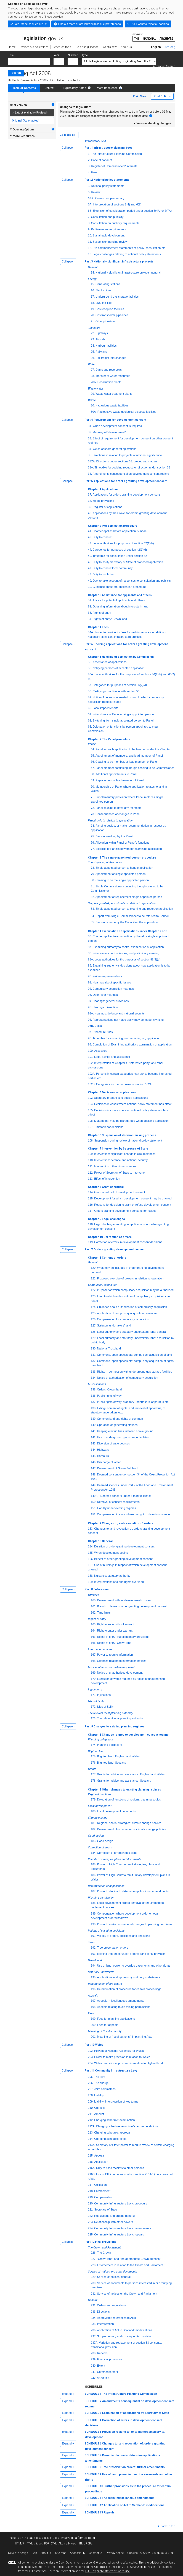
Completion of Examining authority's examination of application (132, 1044)
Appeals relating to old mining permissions (123, 2006)
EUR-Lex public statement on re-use (107, 2571)
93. (90, 994)
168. (93, 1660)
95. (90, 1007)
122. (93, 1290)
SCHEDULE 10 (94, 2486)
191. (93, 1935)
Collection (100, 2184)
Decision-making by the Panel (114, 836)
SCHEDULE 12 (94, 2505)
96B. (91, 1025)
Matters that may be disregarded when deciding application (131, 1120)
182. (93, 1829)
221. (91, 2209)
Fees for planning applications (116, 2018)
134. (93, 1377)
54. (90, 618)
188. (93, 1902)
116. (91, 1204)
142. (93, 1437)
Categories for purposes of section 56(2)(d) (120, 685)
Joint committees (105, 2089)
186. (93, 1875)
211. (91, 2114)
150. (93, 1501)
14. (93, 272)
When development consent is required (117, 425)
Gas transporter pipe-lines (112, 315)
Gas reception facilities (110, 309)
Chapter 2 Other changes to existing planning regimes (124, 1789)
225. (91, 2234)
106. (91, 1120)
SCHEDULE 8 (93, 2467)
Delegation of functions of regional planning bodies (129, 1799)
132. (93, 1360)
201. (93, 2036)
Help (34, 2553)
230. (93, 2283)
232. (93, 2305)
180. (93, 1811)
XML (54, 2543)
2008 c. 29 (46, 80)
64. (93, 749)
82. (93, 896)
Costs (98, 1025)
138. (93, 1408)
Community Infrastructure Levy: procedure (120, 2203)
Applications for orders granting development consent (126, 494)
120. (93, 1267)
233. (93, 2311)
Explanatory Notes (74, 88)
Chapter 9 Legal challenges (106, 1219)
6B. (90, 210)
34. (90, 448)
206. (91, 2083)
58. (90, 691)
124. (93, 1306)
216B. (92, 2174)
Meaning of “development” (109, 432)
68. (93, 774)
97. (90, 1032)
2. (89, 160)
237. (93, 2336)
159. (91, 1581)
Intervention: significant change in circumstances (124, 1153)
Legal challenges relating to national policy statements (127, 254)
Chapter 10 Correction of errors (110, 1237)
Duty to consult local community (113, 568)
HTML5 (19, 2543)
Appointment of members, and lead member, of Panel (129, 755)
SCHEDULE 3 (93, 2413)
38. (90, 500)
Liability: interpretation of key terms (116, 2101)
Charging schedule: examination (114, 2120)
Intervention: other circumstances (115, 1166)
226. (93, 2252)
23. (93, 339)
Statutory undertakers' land (114, 1325)
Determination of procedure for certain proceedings (129, 1989)
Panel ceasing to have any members (119, 807)
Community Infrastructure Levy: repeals (119, 2234)
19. (93, 309)
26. (93, 357)
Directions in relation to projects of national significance (127, 455)
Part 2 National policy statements (107, 179)
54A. (91, 632)
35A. (91, 467)
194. (93, 1965)
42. (90, 537)
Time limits (104, 1612)
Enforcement (102, 2191)
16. (93, 290)
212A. (92, 2126)
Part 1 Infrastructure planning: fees (108, 147)
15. (93, 284)
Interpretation (105, 2323)
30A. (94, 411)
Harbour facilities (106, 345)
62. (90, 720)
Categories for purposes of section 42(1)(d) (120, 549)
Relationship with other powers (113, 2222)
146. (93, 1462)
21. (93, 321)
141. (93, 1431)
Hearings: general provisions (111, 1001)
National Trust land (109, 1348)
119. (91, 1242)
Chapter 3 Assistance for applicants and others (120, 595)
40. (90, 513)
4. (89, 172)
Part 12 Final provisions (100, 2241)
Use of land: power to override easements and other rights (133, 1965)
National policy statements (107, 185)
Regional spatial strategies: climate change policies (129, 1823)
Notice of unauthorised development (120, 1672)
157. (91, 1565)
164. (93, 1630)
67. (93, 767)
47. (90, 568)
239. (93, 2359)
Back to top (167, 2526)
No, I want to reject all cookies (150, 24)
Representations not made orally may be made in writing (128, 1019)
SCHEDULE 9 (93, 2474)
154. (91, 1546)
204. (91, 2063)
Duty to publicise (103, 574)
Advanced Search (164, 66)
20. (93, 315)
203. (91, 2057)
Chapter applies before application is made (120, 531)
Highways (102, 333)
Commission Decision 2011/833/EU (116, 2567)
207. (91, 2089)
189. (93, 1913)
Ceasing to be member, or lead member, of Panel (127, 761)
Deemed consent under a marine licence (125, 1495)
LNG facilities (104, 302)
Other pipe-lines (106, 321)
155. (91, 1552)
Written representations (107, 976)
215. (91, 2155)
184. (93, 1852)
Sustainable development (109, 235)
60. (90, 708)
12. (90, 247)
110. (91, 1160)
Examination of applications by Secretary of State (135, 2412)
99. (90, 1044)
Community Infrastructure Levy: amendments (122, 2228)
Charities (99, 2107)
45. (90, 555)
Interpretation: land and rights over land (119, 1581)
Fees (94, 172)
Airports (100, 339)
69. (93, 780)
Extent (101, 2365)
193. (93, 1953)
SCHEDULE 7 (93, 2455)
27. (93, 369)
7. (89, 216)
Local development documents (116, 1811)
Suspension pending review (110, 241)
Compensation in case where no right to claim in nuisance (133, 1514)
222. (91, 2215)
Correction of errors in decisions (117, 1852)
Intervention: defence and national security (121, 1160)
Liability (99, 2095)
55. (90, 662)
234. (93, 2317)
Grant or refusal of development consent (119, 1192)
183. (93, 1841)
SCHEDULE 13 (94, 2512)
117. (91, 1210)
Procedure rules (103, 1032)
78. (93, 867)
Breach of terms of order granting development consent (132, 1606)
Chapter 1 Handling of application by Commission (121, 656)
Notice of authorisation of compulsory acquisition (127, 1377)
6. (89, 192)
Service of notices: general (114, 2276)
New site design (18, 2553)
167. (93, 1654)
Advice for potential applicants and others (119, 600)
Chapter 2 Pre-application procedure (112, 525)
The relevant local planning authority (120, 1718)
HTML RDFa (85, 2543)
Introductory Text (95, 141)
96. (90, 1019)
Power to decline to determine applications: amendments (133, 1891)
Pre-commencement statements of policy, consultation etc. (129, 247)
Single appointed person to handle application (124, 867)
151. (93, 1508)
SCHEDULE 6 (93, 2443)
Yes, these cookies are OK (31, 24)
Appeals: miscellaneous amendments (120, 2000)
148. (93, 1474)
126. (93, 1319)
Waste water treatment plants (114, 393)
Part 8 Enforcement (98, 1589)
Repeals (102, 2353)
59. (90, 697)
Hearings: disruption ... (107, 1007)
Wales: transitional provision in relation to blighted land (128, 2063)
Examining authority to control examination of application (128, 947)
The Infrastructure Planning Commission (116, 153)
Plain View (139, 96)
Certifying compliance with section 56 (116, 691)
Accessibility (77, 2553)
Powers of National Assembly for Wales (119, 2050)
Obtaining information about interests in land (120, 606)
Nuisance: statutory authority (112, 1575)
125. (93, 1313)
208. (91, 2095)
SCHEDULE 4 (93, 2420)
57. (90, 685)
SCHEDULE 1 (93, 2393)
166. (93, 1642)
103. (91, 1097)
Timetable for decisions (108, 1127)
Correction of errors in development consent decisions (128, 1242)
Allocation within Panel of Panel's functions (122, 842)
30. (93, 405)
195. (93, 1977)
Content (49, 88)
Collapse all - (68, 134)
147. (93, 1468)
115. (91, 1198)
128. (93, 1331)
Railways (101, 351)
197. (93, 2000)
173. (93, 1718)
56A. (91, 674)
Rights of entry (102, 612)
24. (93, 345)
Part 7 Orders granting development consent (115, 1249)
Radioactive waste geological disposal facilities (126, 411)
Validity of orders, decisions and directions (123, 1935)
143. (93, 1443)
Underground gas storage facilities (117, 296)
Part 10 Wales (94, 2044)
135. (93, 1389)
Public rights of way (109, 1395)
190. (93, 1924)
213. (91, 2132)
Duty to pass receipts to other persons (120, 2168)
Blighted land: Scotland (111, 1762)
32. (90, 432)
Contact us (95, 2553)
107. (91, 1127)
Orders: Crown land (109, 1389)
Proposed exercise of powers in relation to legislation (130, 1278)
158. (91, 1575)
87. (90, 947)
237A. (94, 2342)
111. (91, 1166)
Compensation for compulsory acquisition (123, 1319)
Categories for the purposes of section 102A (124, 1084)
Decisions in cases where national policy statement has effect (133, 1104)
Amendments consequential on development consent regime (131, 473)
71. (93, 797)
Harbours (103, 1455)
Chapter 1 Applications (103, 489)
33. (90, 438)
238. (93, 2353)
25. (93, 351)
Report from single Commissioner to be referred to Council (132, 916)
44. (90, 549)
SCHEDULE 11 (94, 2498)
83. (93, 908)
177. (93, 1774)
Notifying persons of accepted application (119, 668)
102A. (92, 1073)
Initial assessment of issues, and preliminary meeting (126, 953)
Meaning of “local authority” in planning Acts (124, 2036)
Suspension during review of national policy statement (128, 1140)
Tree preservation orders (112, 1947)
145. (93, 1455)
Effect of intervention (107, 1178)
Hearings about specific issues (112, 982)
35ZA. (92, 461)
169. (93, 1672)
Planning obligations (110, 1744)
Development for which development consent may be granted (133, 1198)
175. (93, 1756)
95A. (91, 1013)
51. (90, 600)
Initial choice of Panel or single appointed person (123, 714)
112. (91, 1172)
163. (93, 1624)
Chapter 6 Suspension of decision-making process (122, 1135)
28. (93, 375)
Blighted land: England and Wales (118, 1756)
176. (93, 1762)
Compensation (103, 2197)
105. (91, 1110)
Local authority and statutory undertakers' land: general (131, 1331)
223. (91, 2222)
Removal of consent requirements (118, 1501)
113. (91, 1178)
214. (91, 2138)
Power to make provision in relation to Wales (122, 2057)
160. (93, 1600)
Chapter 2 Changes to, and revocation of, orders (120, 1523)
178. (93, 1780)
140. (93, 1424)
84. (93, 916)
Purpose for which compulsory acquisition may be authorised (135, 1290)
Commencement (107, 2371)
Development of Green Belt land (117, 1468)
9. (89, 229)
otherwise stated (126, 2562)
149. (93, 1485)
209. (91, 2101)
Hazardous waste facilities (112, 405)
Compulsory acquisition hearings (113, 988)
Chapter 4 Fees (98, 627)
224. (91, 2228)
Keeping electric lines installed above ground (125, 1431)
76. (93, 842)
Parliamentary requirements (108, 229)
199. (93, 2018)
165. (93, 1636)
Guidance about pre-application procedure (119, 586)
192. (93, 1947)
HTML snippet (34, 2543)
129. (93, 1337)
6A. (90, 204)
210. (91, 2107)
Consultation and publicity (107, 216)
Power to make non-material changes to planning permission (135, 1924)
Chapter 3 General (100, 1541)
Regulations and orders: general (114, 2215)
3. (89, 166)
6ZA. (91, 198)
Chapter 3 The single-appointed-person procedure (122, 857)
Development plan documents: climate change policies (131, 1829)
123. (93, 1296)
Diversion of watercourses (113, 1443)
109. (91, 1153)
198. (93, 2006)
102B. (92, 1084)
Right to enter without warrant (115, 1624)
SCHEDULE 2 (93, 2401)
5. (89, 185)
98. (90, 1038)
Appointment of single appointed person (121, 873)
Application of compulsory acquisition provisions (127, 1313)
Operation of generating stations (117, 1424)
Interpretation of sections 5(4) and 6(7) (117, 204)
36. (90, 473)
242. (93, 2378)
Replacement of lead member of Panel (120, 780)
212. (91, 2120)
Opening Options (22, 129)
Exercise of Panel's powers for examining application (129, 848)
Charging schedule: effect (110, 2138)
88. (90, 953)
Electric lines (104, 290)
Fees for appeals (107, 2024)
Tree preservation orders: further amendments (133, 2467)
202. (91, 2050)
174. (93, 1744)
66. (93, 761)
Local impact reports (105, 708)
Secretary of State (105, 2209)
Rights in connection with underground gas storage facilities (134, 1371)
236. (93, 2330)
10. (90, 235)
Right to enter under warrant (114, 1630)
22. (93, 333)
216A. (92, 2168)
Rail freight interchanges (111, 357)
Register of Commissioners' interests (114, 166)
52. (90, 606)
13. (90, 254)
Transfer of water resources (113, 375)
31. (90, 425)
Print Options (162, 96)
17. (93, 296)
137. (93, 1401)
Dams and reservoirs (109, 369)
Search (16, 72)
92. (90, 988)
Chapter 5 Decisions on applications (112, 1092)
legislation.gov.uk (35, 37)
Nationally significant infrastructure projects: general (128, 272)
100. (91, 1050)
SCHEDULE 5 (93, 2431)
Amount (99, 2114)
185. (93, 1864)
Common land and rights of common (120, 1418)
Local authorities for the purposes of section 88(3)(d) (127, 959)
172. (93, 1706)
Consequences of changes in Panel (118, 814)
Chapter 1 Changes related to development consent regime (128, 1734)
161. (93, 1606)
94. (90, 1001)
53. (90, 612)
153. (91, 1528)
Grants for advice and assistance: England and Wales (131, 1774)
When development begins (111, 1552)
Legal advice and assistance (112, 1056)
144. (93, 1449)
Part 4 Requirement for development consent (115, 419)
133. (93, 1371)
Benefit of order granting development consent (123, 1558)
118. (91, 1224)
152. (93, 1514)
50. (90, 586)
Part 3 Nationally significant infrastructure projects (119, 261)
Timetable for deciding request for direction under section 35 (132, 467)
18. (93, 302)
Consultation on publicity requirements (115, 223)
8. (89, 223)
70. (93, 786)
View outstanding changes (152, 123)
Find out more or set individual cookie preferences (89, 24)
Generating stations (108, 284)
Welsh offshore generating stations (114, 448)
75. (93, 836)
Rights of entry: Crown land (110, 618)
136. (93, 1395)
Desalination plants (109, 382)
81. (93, 886)
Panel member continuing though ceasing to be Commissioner (135, 767)
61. (90, 714)
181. (93, 1823)
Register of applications (107, 507)
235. (93, 2323)
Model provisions (103, 500)
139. (93, 1418)
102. (91, 1063)
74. (93, 825)
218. (91, 2191)
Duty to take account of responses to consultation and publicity (132, 580)
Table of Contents (24, 88)
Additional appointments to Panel (116, 774)
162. (93, 1612)
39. (90, 507)
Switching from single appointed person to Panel (123, 720)
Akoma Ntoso (67, 2543)
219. (91, 2197)
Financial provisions (109, 2359)
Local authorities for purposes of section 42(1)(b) (123, 543)
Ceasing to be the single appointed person (122, 880)
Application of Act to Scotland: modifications (124, 2330)
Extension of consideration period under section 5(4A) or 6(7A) (132, 210)
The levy (99, 2076)
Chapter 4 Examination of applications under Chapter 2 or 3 (127, 931)
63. (90, 726)
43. (90, 543)
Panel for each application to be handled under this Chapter (133, 749)
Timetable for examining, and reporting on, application (126, 1038)
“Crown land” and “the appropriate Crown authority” (129, 2258)
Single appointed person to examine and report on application (134, 908)
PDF (46, 2543)
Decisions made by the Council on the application (127, 922)
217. (91, 2184)
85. (93, 922)
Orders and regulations (111, 2305)
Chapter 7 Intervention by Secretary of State (118, 1148)
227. (93, 2258)
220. (91, 2203)
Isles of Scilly (105, 1706)
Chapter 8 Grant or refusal (106, 1187)
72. (93, 807)
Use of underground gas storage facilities (123, 1437)
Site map (60, 2553)
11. (90, 241)
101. (91, 1056)
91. (90, 982)
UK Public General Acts (22, 80)
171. (93, 1694)
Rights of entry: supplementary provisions (123, 1636)
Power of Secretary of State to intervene (119, 1172)
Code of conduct (101, 160)
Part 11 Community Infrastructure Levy (111, 2070)
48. (90, 574)
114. (91, 1192)
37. (90, 494)
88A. (91, 959)
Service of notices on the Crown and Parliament (127, 2293)
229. (93, 2276)
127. (93, 1325)
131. (93, 1354)
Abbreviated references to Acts (116, 2317)
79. (93, 873)
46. (90, 562)
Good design (105, 1841)
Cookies (132, 2553)
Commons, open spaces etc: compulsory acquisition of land (134, 1354)
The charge (101, 2083)
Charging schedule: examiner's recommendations (127, 2126)
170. (93, 1678)
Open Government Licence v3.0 (78, 2562)
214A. (92, 2145)
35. (90, 455)
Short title (103, 2378)
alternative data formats (72, 2537)
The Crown (104, 2252)
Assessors (100, 1050)
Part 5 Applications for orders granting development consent (126, 481)
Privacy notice (115, 2553)
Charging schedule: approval (112, 2132)
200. (93, 2024)
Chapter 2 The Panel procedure (109, 739)
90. (90, 976)
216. (91, 2161)
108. (91, 1140)
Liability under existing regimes (116, 1508)
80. (93, 880)
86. (90, 936)
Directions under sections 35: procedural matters (126, 461)
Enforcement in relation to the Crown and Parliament (130, 2265)
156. (91, 1558)
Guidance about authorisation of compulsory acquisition (132, 1306)
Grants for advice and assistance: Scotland (124, 1780)
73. (93, 814)
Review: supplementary (109, 198)
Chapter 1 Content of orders (107, 1257)
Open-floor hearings (105, 994)
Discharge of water (109, 1462)
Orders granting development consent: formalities (125, 1210)
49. (90, 580)
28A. (94, 382)
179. (93, 1799)
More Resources (107, 88)
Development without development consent (124, 1600)
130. (93, 1348)
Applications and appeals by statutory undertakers (128, 1977)
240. (93, 2365)
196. (93, 1989)
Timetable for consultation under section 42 (120, 555)
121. (93, 1278)
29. (93, 393)
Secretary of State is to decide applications (121, 1097)
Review (95, 192)
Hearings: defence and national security (119, 1013)
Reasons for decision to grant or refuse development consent (132, 1204)
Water (92, 364)
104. (91, 1104)
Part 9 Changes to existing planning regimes (114, 1726)
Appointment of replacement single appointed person (129, 896)
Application (101, 2161)
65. (93, 755)
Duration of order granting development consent (124, 1546)
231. (93, 2293)
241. (93, 2371)
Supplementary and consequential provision (124, 2336)
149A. (94, 1495)
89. (90, 965)
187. (93, 1891)
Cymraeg (169, 47)
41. (90, 531)
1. (89, 153)
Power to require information (115, 1654)
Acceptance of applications (109, 662)
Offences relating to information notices (121, 1660)
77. (93, 848)
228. (93, 2265)
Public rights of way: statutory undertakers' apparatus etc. (133, 1401)
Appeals (99, 2155)
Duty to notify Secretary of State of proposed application (128, 562)
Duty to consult (102, 537)
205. (91, 2076)
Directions (103, 2311)
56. (90, 668)
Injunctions (104, 1694)
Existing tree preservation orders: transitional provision (131, 1953)
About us (46, 2553)
